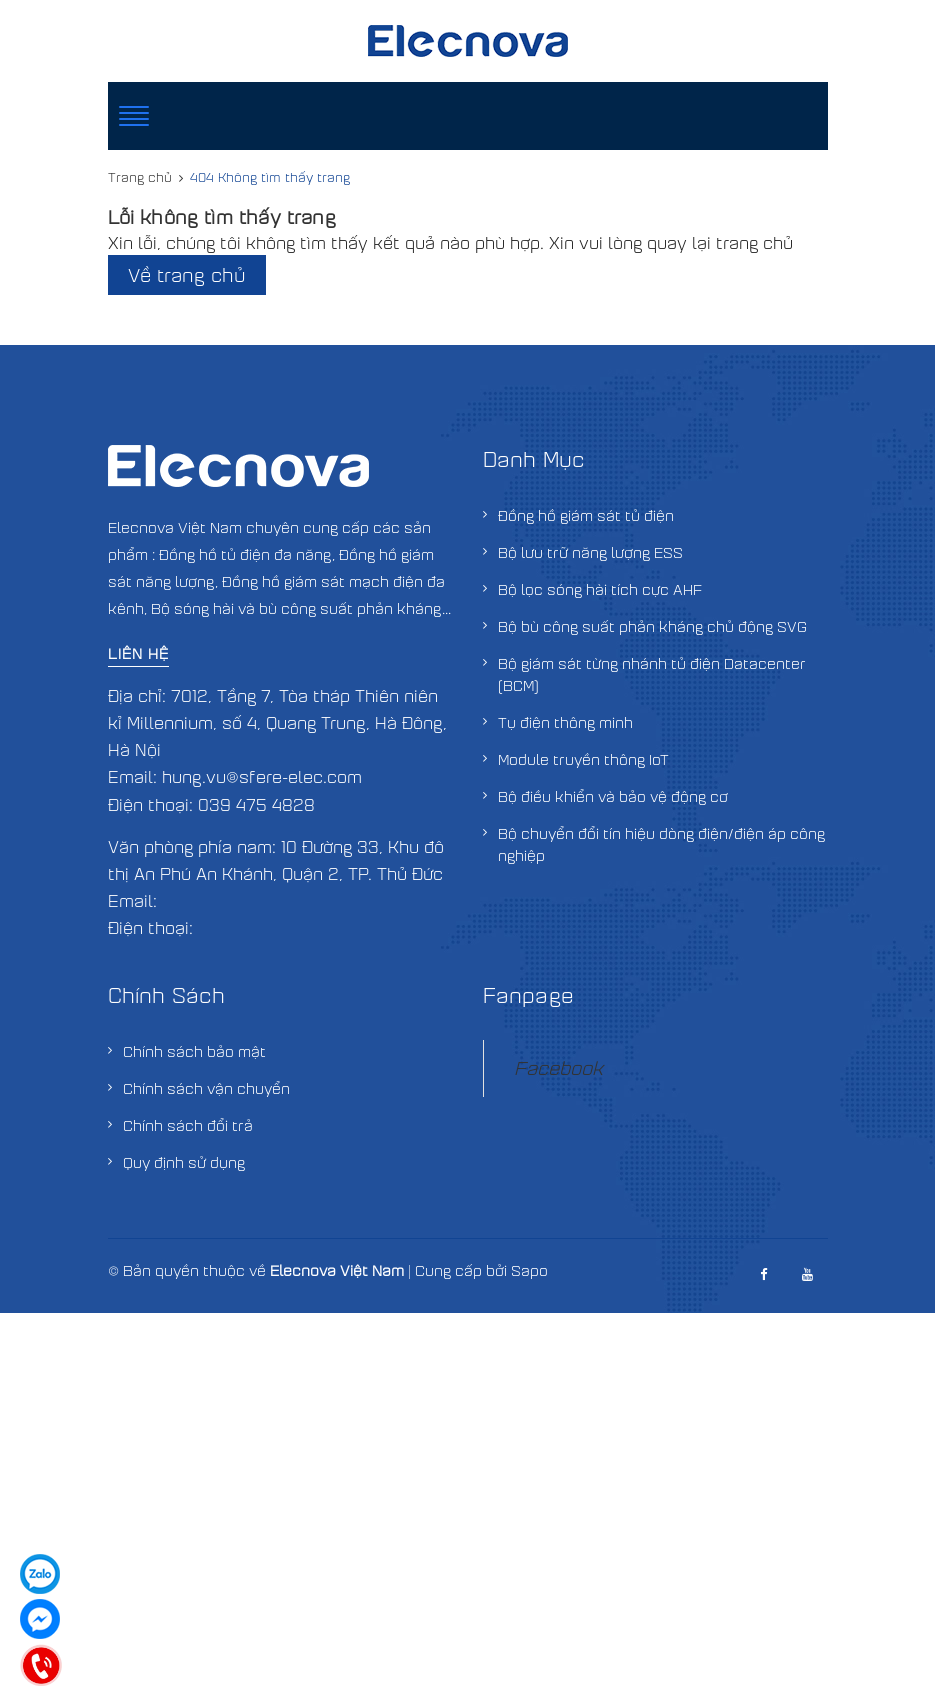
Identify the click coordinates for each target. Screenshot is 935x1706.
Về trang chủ (187, 274)
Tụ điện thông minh (565, 722)
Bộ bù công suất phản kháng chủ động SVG (652, 626)
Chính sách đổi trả (188, 1125)
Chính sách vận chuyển (206, 1088)
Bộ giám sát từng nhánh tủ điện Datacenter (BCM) (652, 674)
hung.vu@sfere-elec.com (262, 776)
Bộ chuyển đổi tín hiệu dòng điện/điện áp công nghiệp (661, 844)
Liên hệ (138, 653)
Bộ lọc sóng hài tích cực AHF (600, 589)
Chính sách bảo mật (194, 1051)
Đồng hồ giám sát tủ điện (586, 515)
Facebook (558, 1067)
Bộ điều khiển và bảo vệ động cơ (613, 796)
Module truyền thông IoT (583, 759)
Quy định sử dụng (184, 1162)
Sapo (529, 1270)
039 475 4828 (256, 804)
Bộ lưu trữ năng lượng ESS (590, 552)
